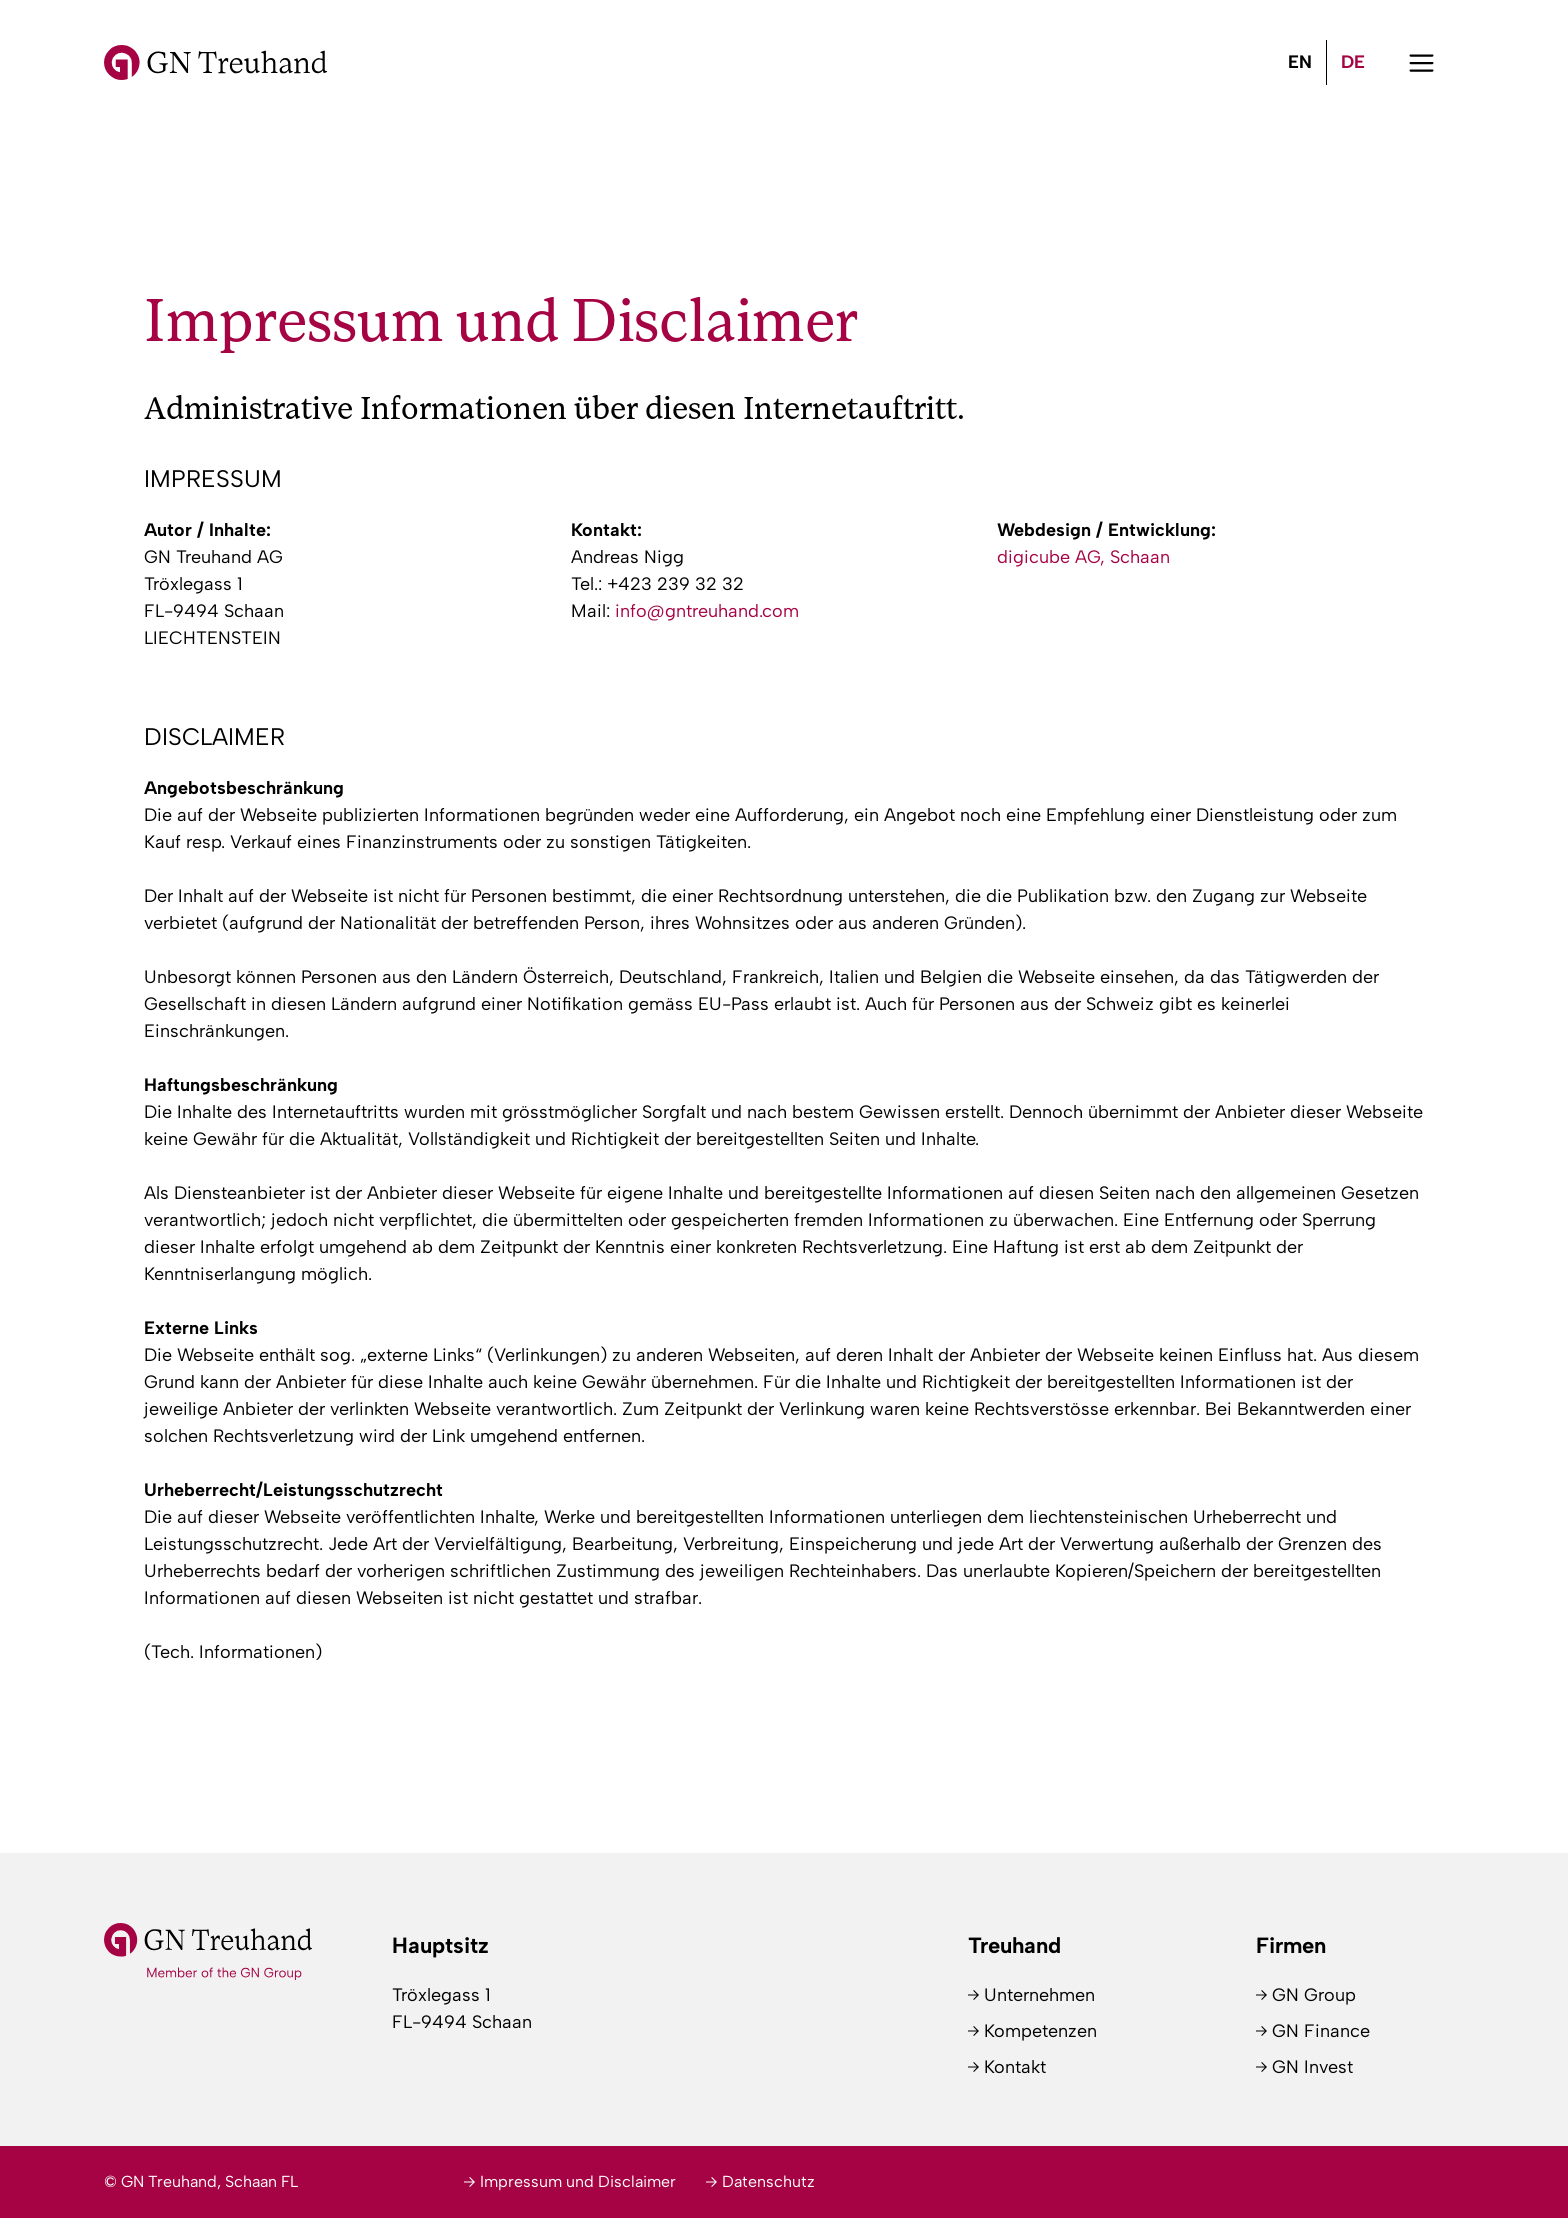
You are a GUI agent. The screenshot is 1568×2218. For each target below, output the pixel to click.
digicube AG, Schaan (1083, 557)
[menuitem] (1300, 62)
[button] (1421, 62)
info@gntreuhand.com (707, 611)
